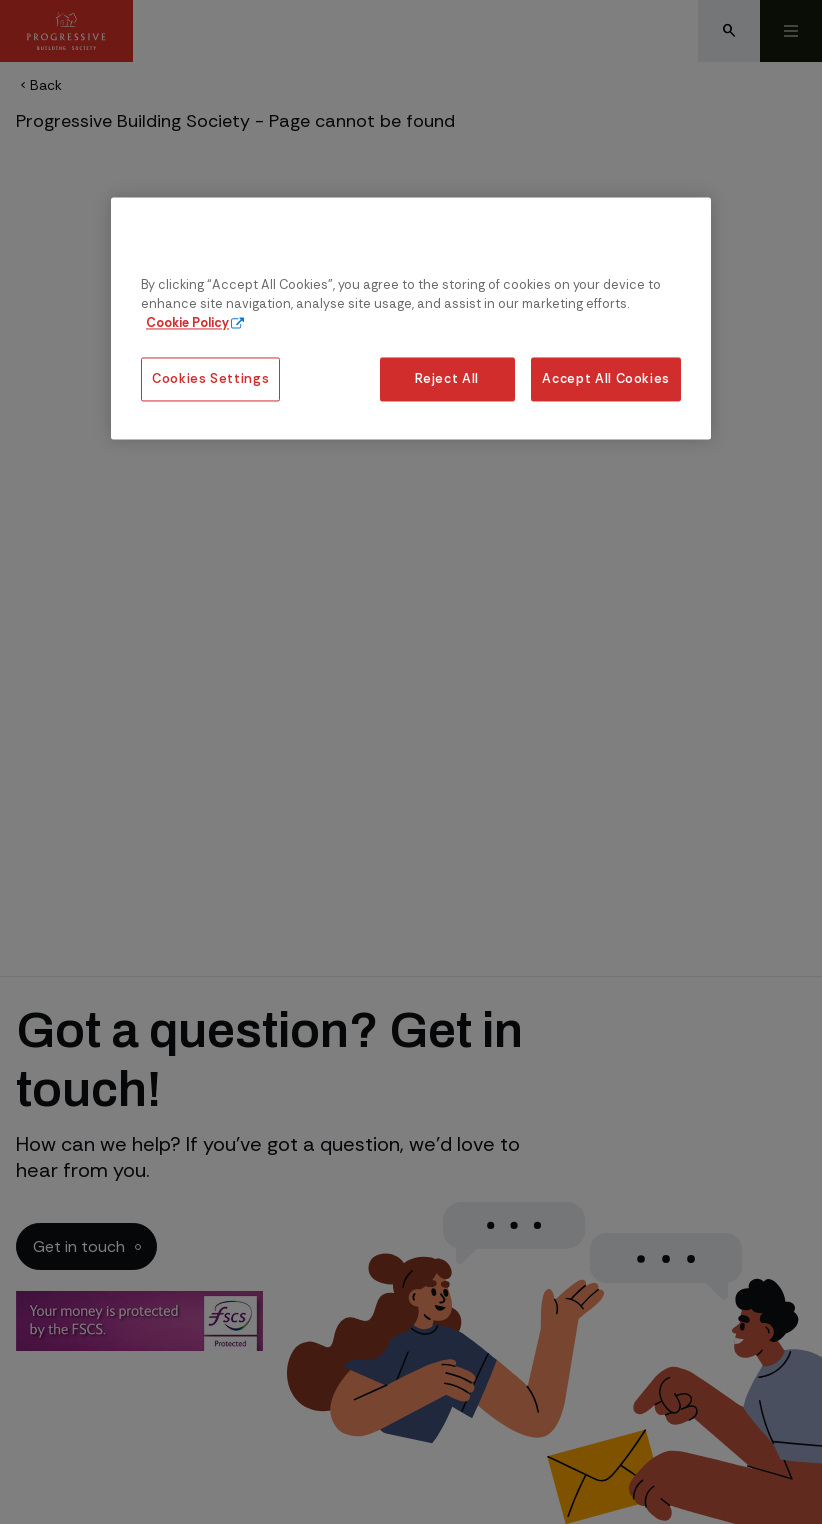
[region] (411, 318)
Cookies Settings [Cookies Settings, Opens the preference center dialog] (210, 379)
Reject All (446, 379)
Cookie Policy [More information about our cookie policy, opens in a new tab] (187, 322)
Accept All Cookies (606, 379)
